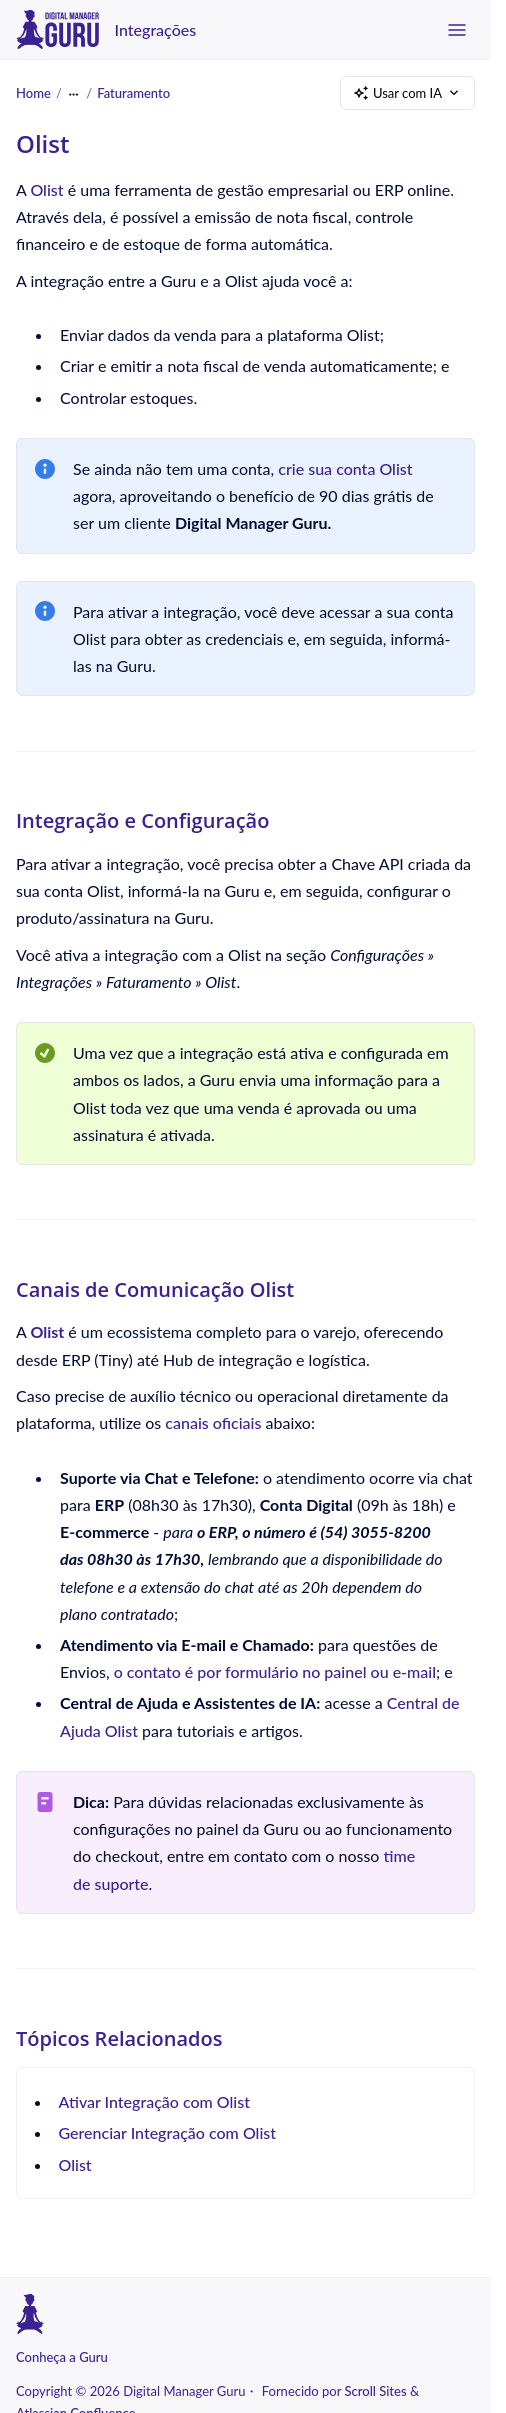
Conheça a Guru (62, 2357)
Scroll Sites (376, 2391)
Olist (46, 189)
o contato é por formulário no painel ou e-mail (275, 1671)
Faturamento (133, 92)
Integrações (156, 29)
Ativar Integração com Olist (154, 2101)
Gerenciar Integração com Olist (168, 2132)
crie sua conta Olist (345, 468)
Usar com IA (407, 93)
